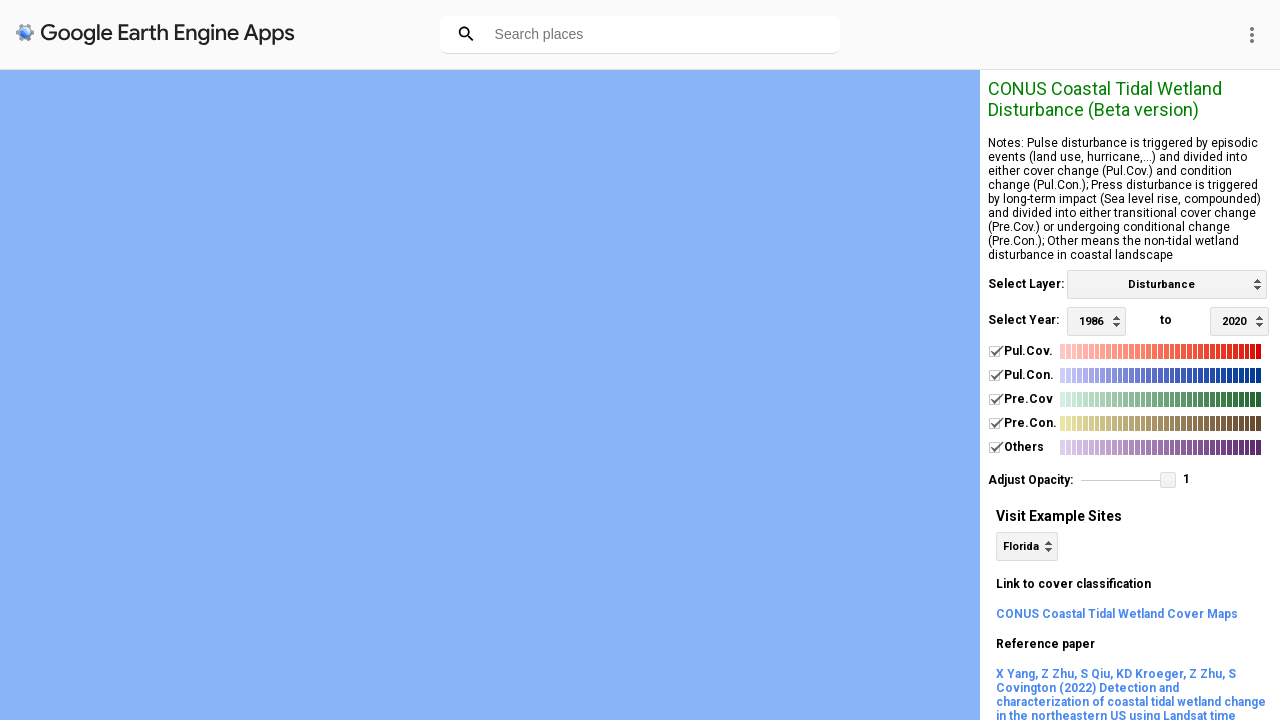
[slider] (1128, 481)
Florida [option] (1021, 546)
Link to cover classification (1073, 584)
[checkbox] (994, 351)
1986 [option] (1091, 321)
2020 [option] (1234, 321)
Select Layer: (1026, 284)
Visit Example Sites (1059, 516)
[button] (1168, 480)
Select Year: (1023, 320)
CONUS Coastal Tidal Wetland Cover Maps (1117, 614)
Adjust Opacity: (1030, 480)
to (1166, 320)
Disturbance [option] (1161, 284)
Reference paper (1045, 644)
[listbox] (1167, 284)
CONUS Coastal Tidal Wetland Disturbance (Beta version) (1105, 99)
